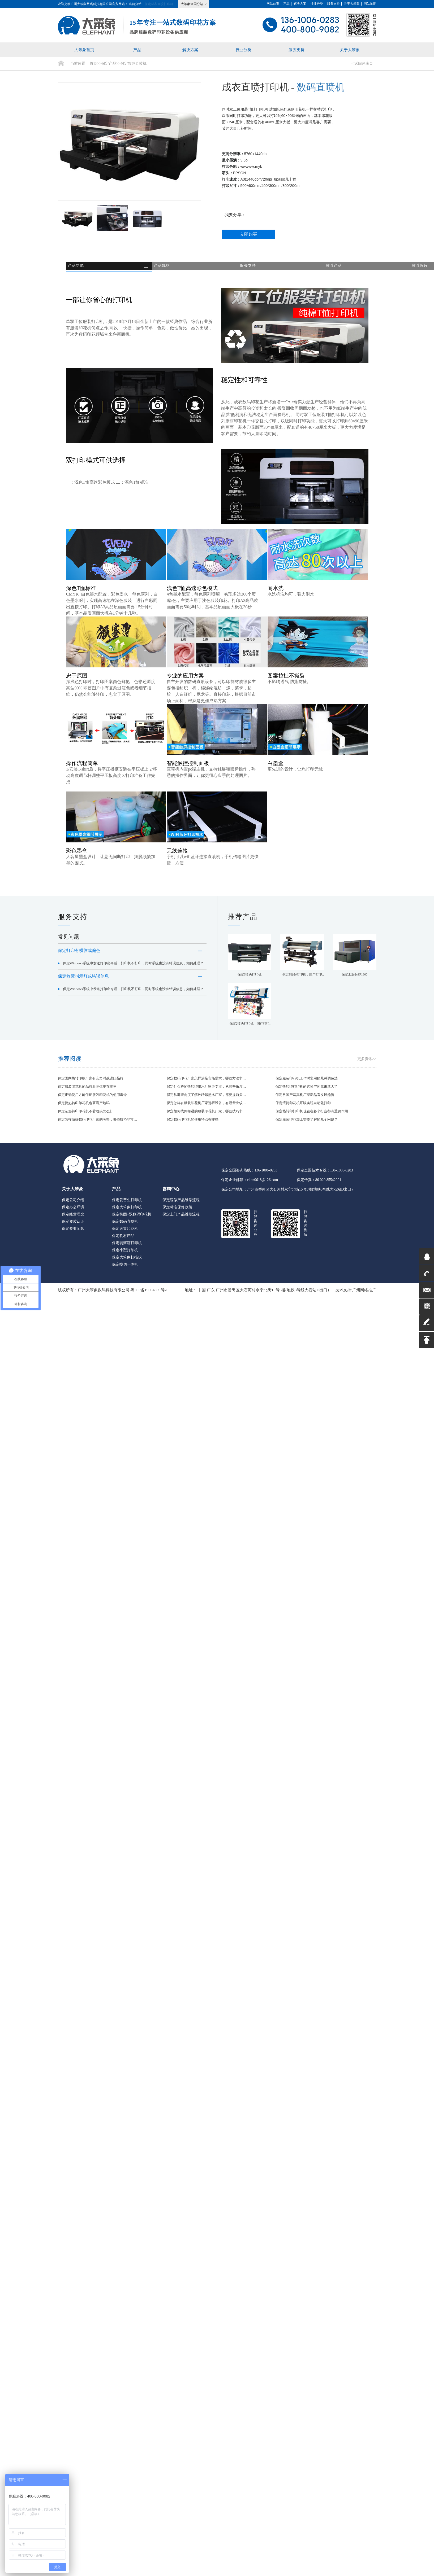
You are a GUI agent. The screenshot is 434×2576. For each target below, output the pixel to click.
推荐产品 (336, 269)
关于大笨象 (352, 4)
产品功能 (78, 269)
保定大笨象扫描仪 (127, 1261)
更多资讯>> (366, 1063)
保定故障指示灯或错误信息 (130, 991)
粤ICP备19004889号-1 (149, 1294)
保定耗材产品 (123, 1239)
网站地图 (370, 4)
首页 (93, 67)
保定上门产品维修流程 (181, 1218)
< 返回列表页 (362, 67)
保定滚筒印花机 (125, 1232)
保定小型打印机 (125, 1254)
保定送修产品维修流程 (181, 1204)
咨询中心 (170, 1192)
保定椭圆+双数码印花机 (131, 1218)
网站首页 (273, 4)
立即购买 (248, 238)
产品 (286, 4)
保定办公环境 (73, 1211)
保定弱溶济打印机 (127, 1247)
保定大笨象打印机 (127, 1211)
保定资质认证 (73, 1225)
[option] (129, 145)
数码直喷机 (321, 91)
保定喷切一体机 (125, 1268)
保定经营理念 (73, 1218)
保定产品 (108, 67)
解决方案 (300, 4)
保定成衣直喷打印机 (159, 4)
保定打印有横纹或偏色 (130, 954)
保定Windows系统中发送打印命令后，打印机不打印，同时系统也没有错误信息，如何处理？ (130, 972)
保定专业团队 (73, 1232)
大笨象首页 (84, 51)
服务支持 (333, 4)
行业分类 (316, 4)
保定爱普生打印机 (127, 1204)
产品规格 (164, 269)
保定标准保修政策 (177, 1211)
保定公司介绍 (73, 1204)
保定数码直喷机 (134, 67)
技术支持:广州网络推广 (355, 1294)
